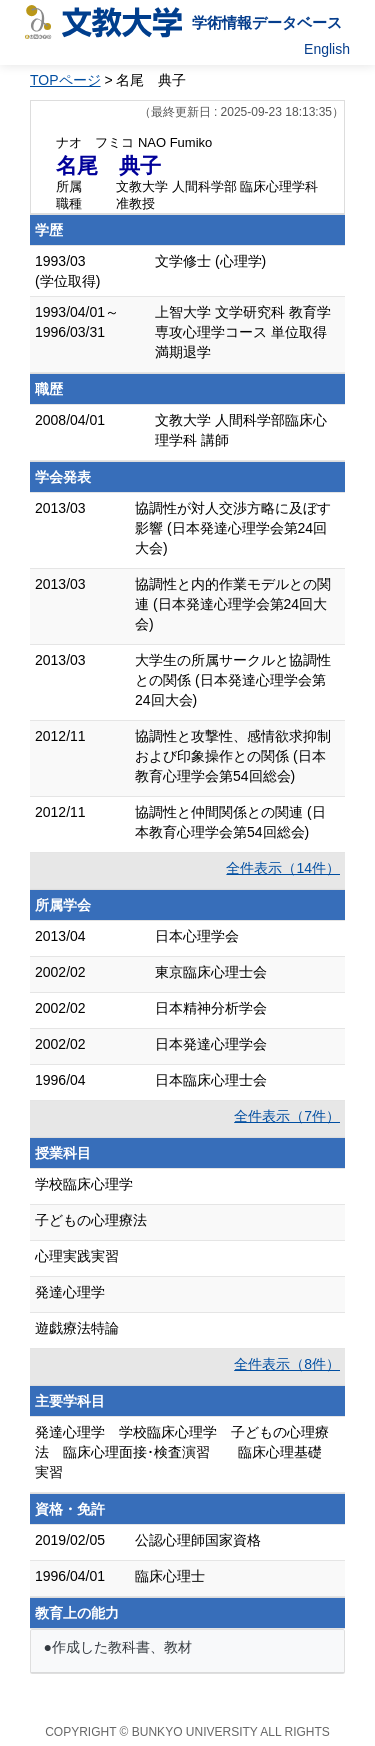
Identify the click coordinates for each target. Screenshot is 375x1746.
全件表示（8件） (287, 1364)
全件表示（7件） (287, 1116)
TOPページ (65, 80)
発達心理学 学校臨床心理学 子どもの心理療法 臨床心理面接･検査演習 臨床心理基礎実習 (182, 1452)
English (327, 49)
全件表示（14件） (283, 868)
